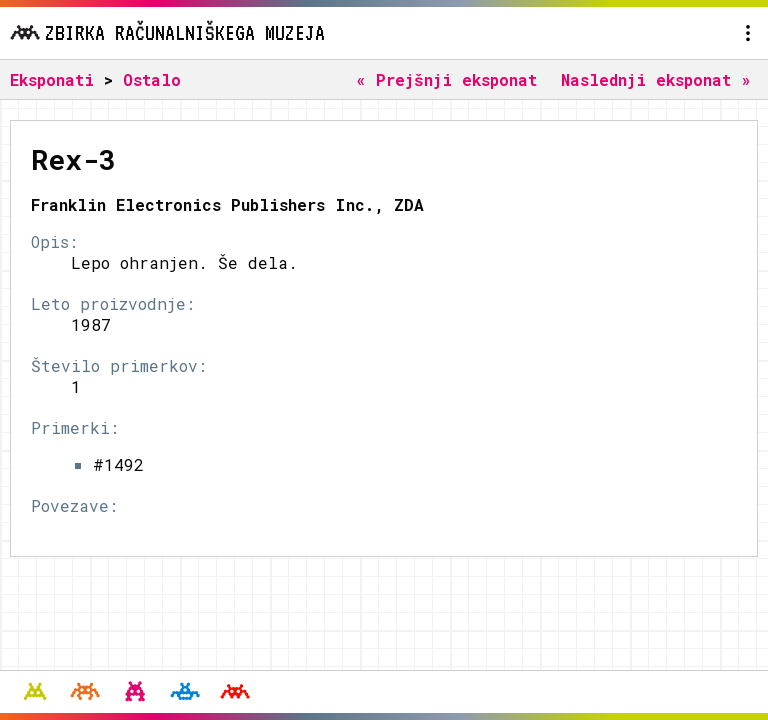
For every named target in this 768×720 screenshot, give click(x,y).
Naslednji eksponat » (656, 79)
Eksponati (52, 79)
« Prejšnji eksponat (446, 79)
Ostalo (152, 79)
